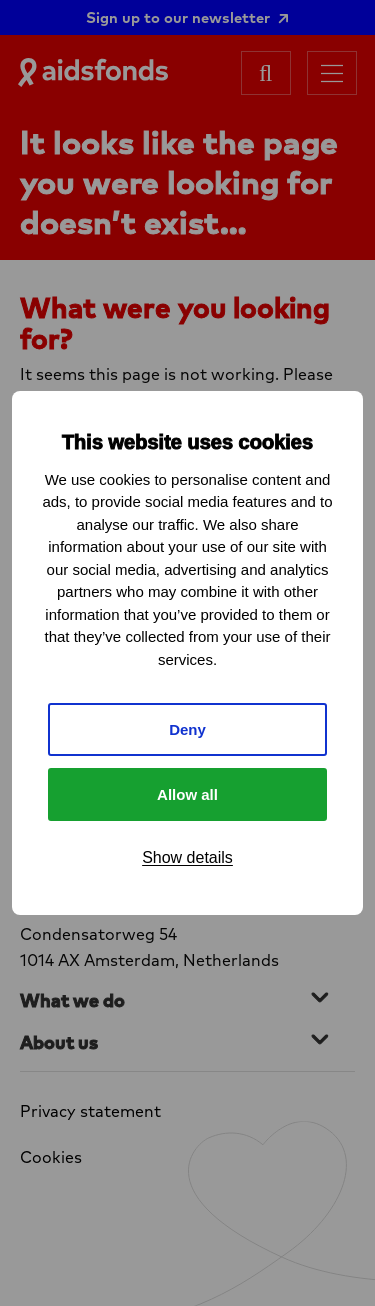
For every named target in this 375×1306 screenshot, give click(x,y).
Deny (187, 729)
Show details (187, 857)
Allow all (187, 794)
